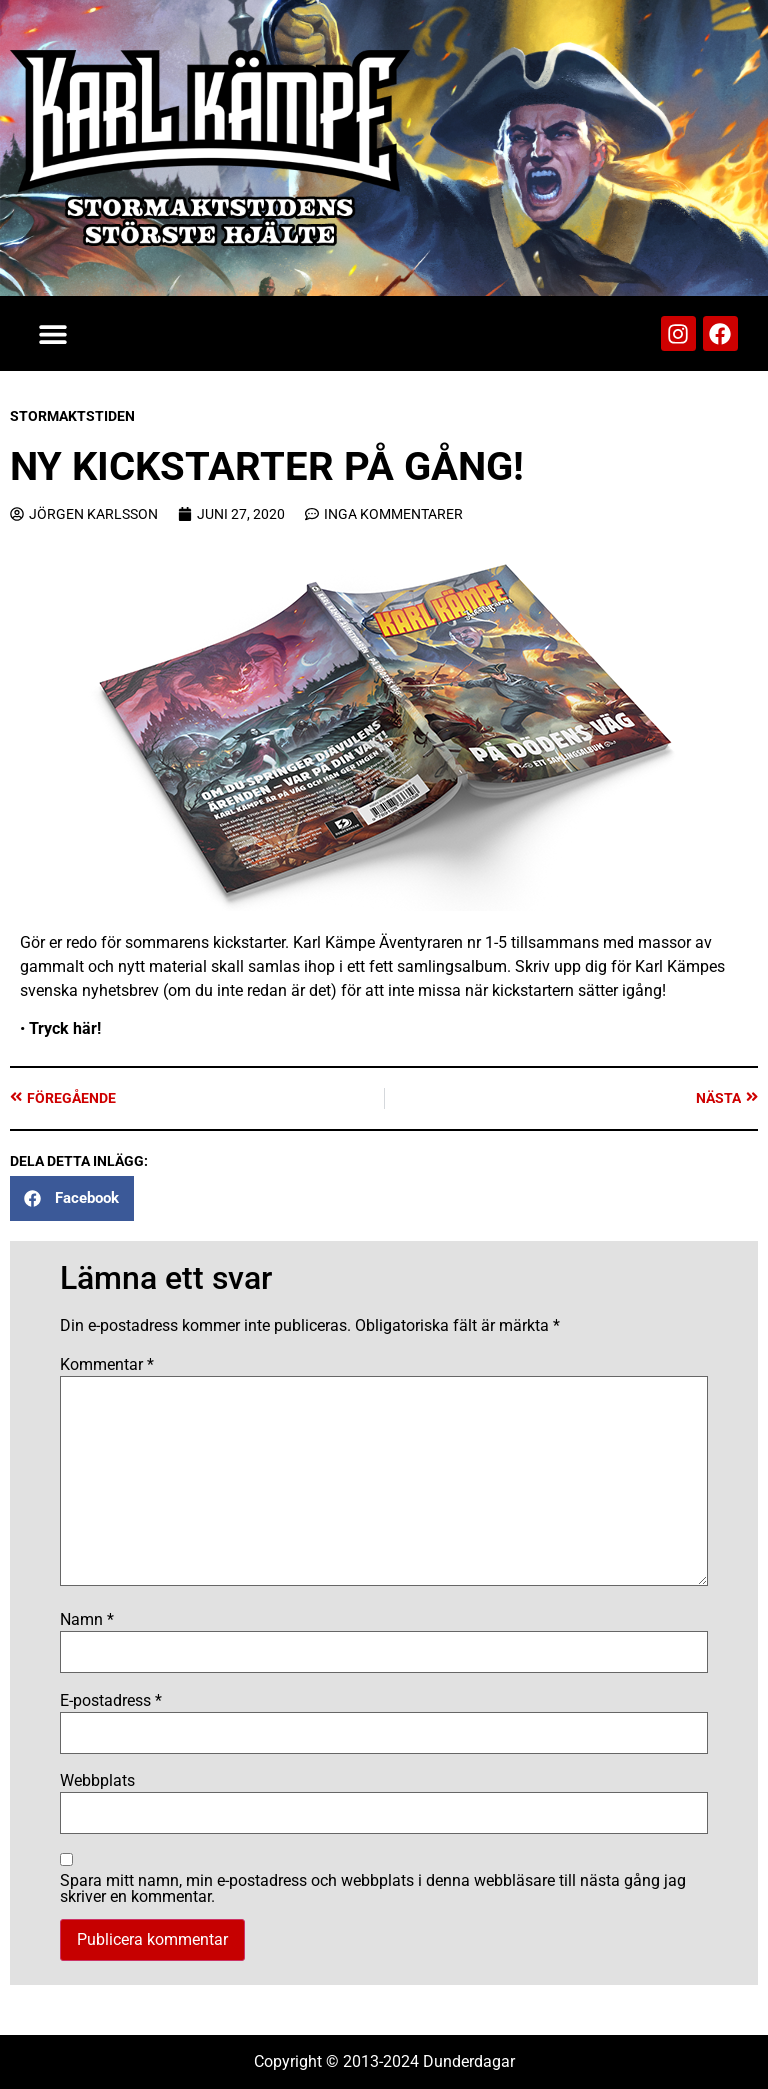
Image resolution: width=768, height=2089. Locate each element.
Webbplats (97, 1781)
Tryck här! (65, 1028)
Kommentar (107, 1365)
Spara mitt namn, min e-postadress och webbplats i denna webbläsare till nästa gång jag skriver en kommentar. (373, 1889)
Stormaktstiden (72, 416)
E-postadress (111, 1701)
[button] (52, 333)
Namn (87, 1620)
